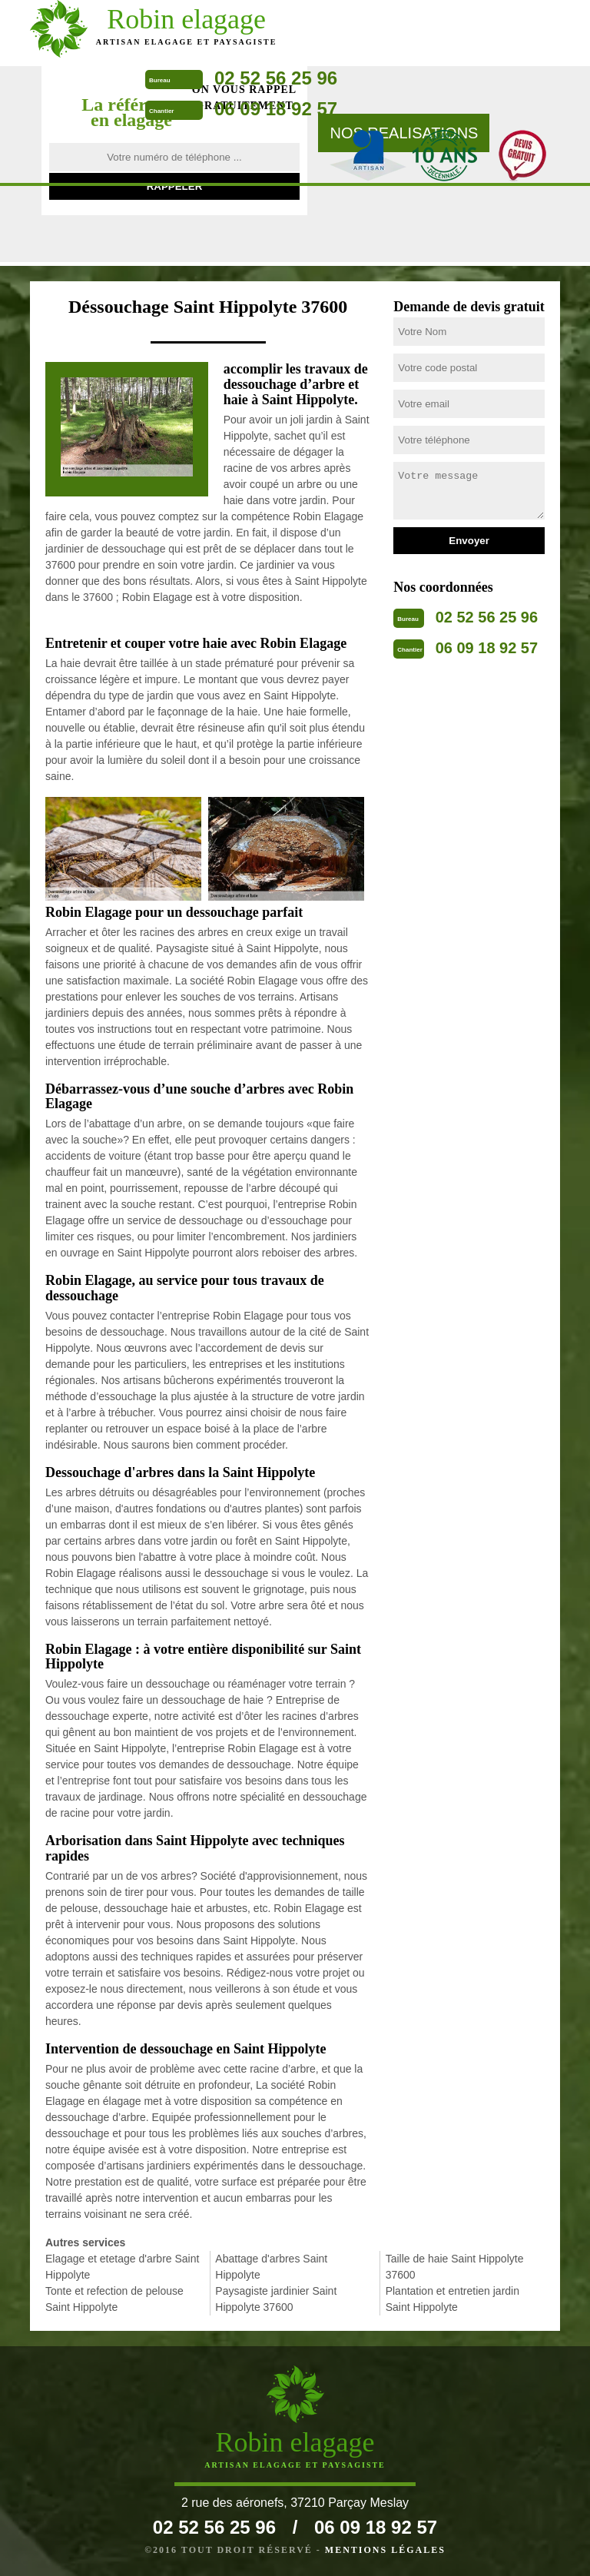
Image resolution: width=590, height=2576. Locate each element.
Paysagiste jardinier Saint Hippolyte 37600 (275, 2299)
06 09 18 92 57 (275, 108)
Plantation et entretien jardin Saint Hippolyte (452, 2299)
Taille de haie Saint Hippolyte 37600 (455, 2266)
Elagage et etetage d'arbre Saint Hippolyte (122, 2266)
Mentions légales (385, 2549)
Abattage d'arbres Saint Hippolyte (271, 2266)
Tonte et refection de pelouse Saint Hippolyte (114, 2299)
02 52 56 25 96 (275, 78)
